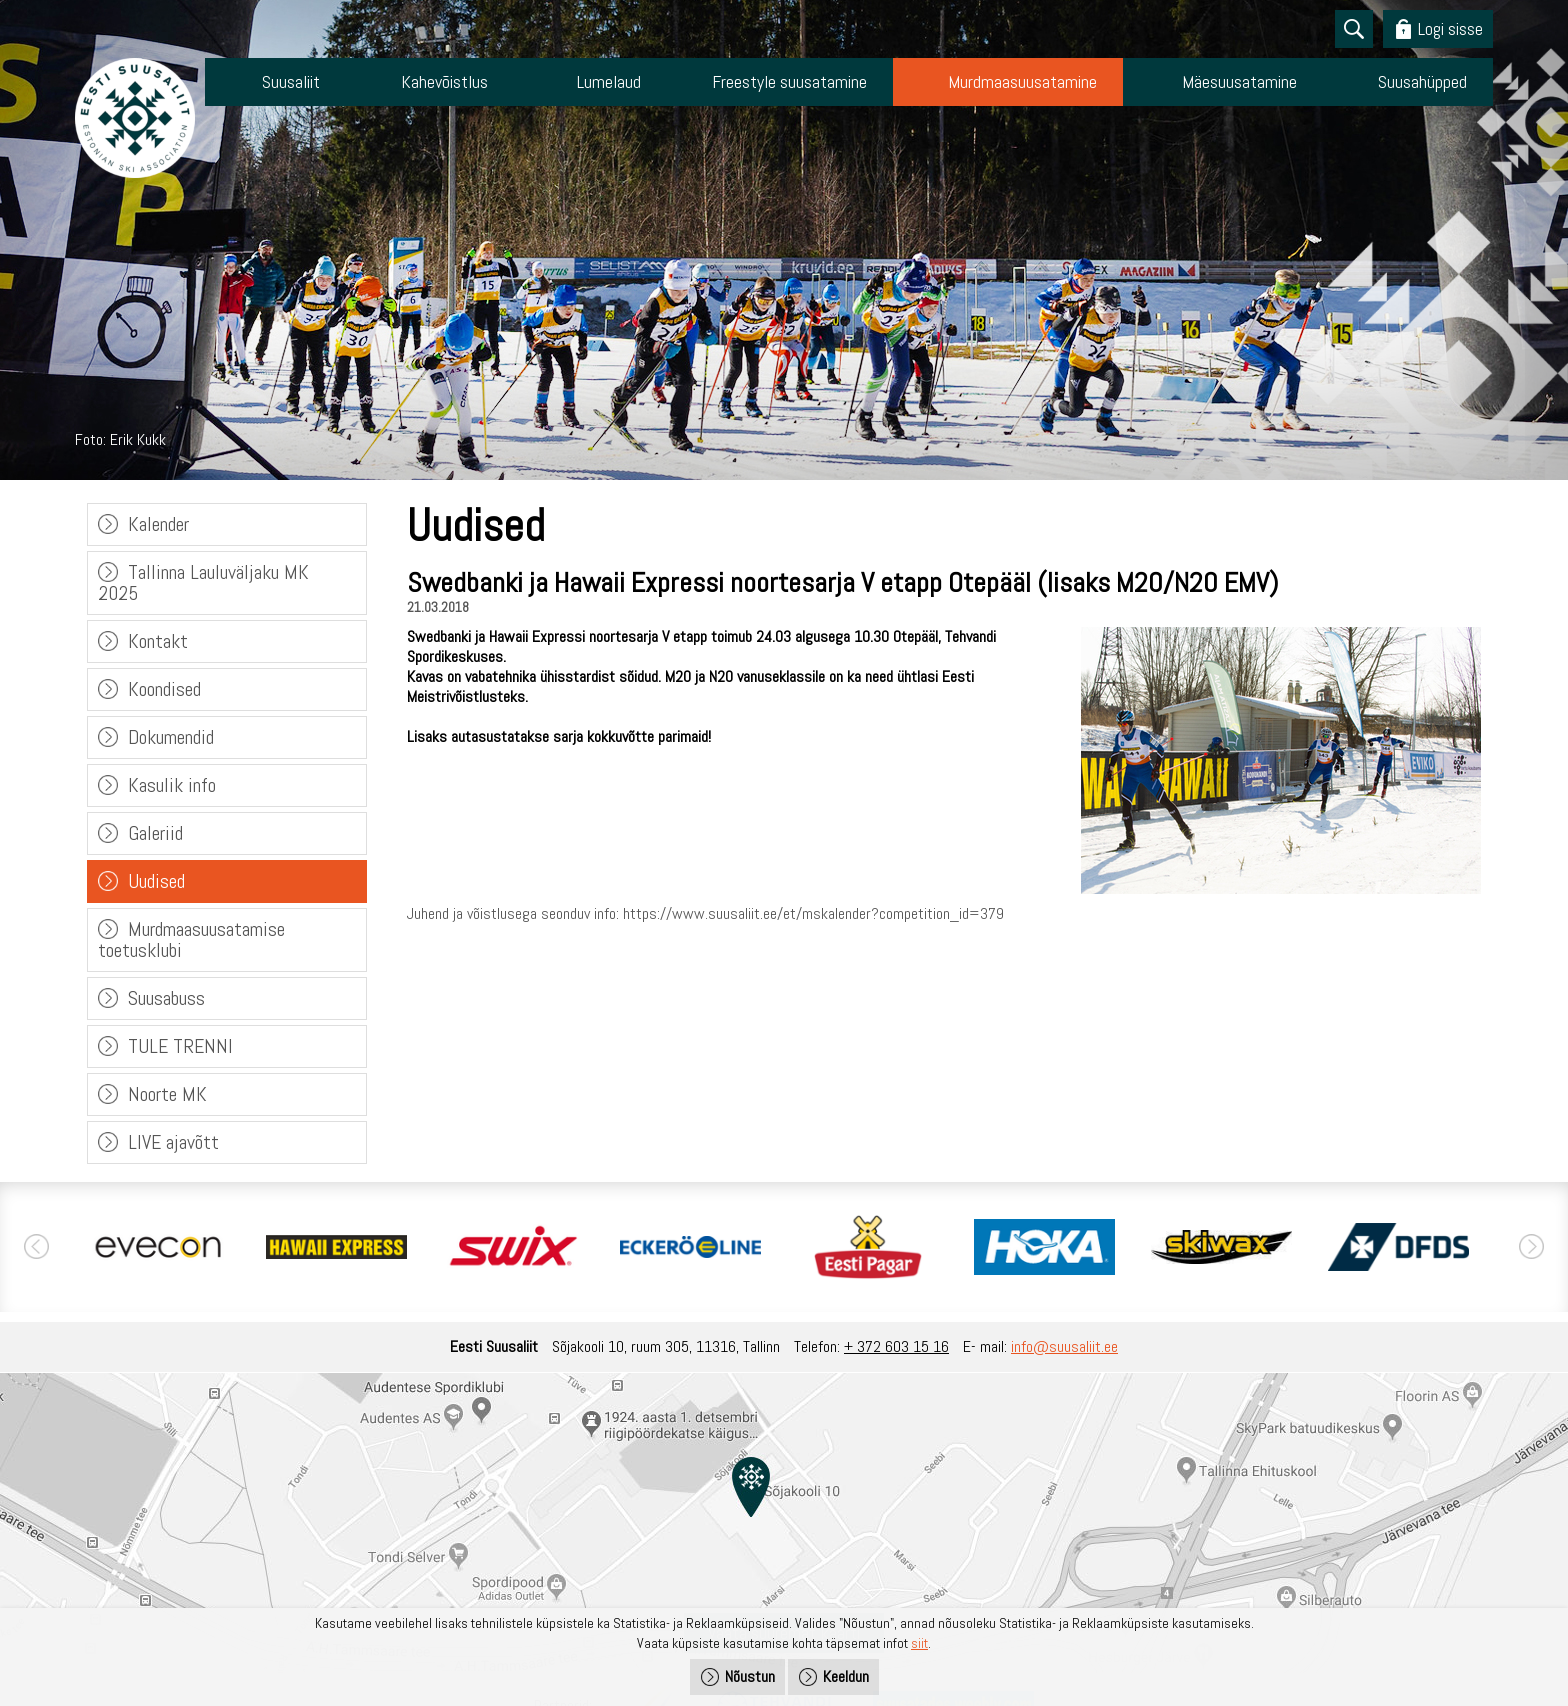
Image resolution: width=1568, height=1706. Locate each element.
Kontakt (158, 641)
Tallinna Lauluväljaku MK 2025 (203, 582)
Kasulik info (172, 785)
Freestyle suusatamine (789, 81)
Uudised (156, 881)
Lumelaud (609, 81)
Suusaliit (291, 81)
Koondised (164, 689)
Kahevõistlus (444, 81)
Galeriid (155, 833)
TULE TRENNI (180, 1046)
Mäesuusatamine (1239, 81)
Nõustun (750, 1676)
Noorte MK (167, 1094)
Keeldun (846, 1676)
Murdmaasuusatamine (1022, 81)
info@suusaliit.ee (1064, 1346)
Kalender (158, 524)
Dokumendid (171, 737)
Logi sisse (1450, 28)
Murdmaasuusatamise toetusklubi (191, 939)
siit (919, 1643)
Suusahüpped (1422, 81)
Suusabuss (166, 998)
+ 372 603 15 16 (896, 1346)
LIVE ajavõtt (173, 1142)
